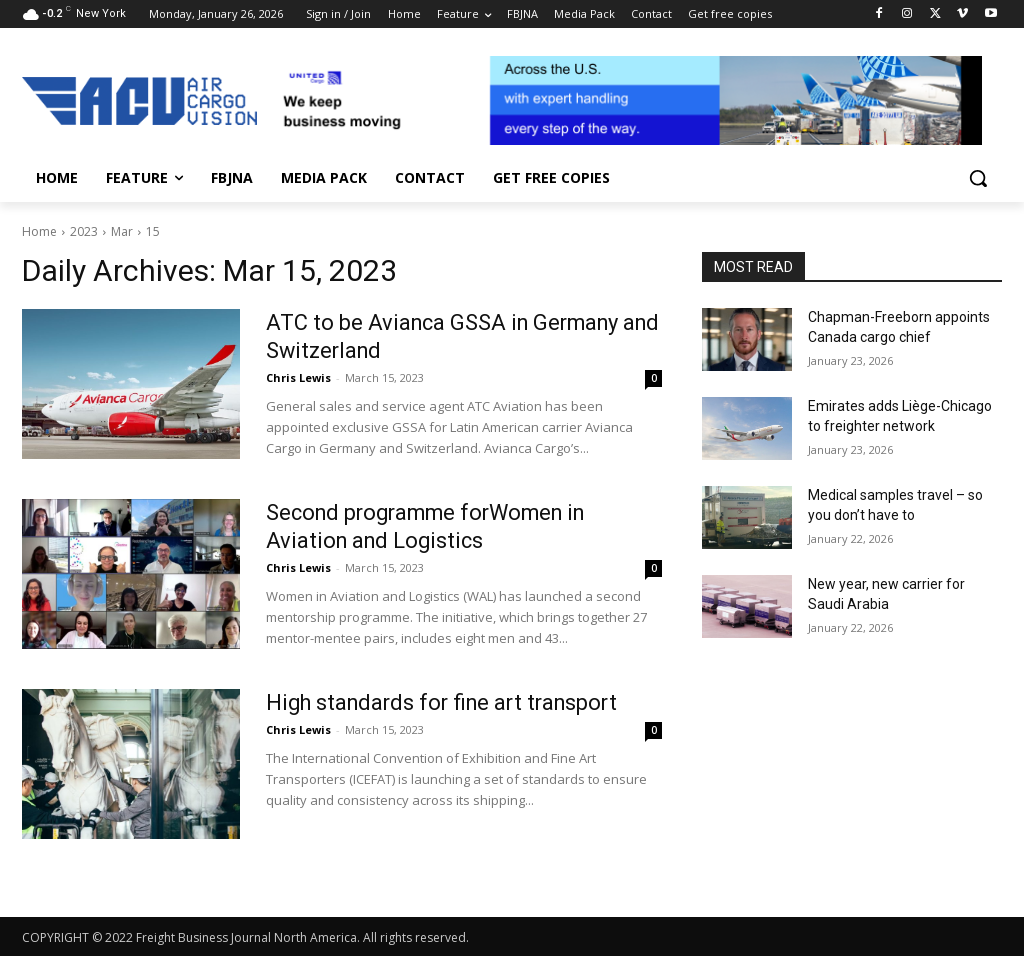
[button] (978, 178)
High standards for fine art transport (448, 702)
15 (153, 231)
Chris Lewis (298, 377)
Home (39, 231)
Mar (122, 231)
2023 (84, 231)
